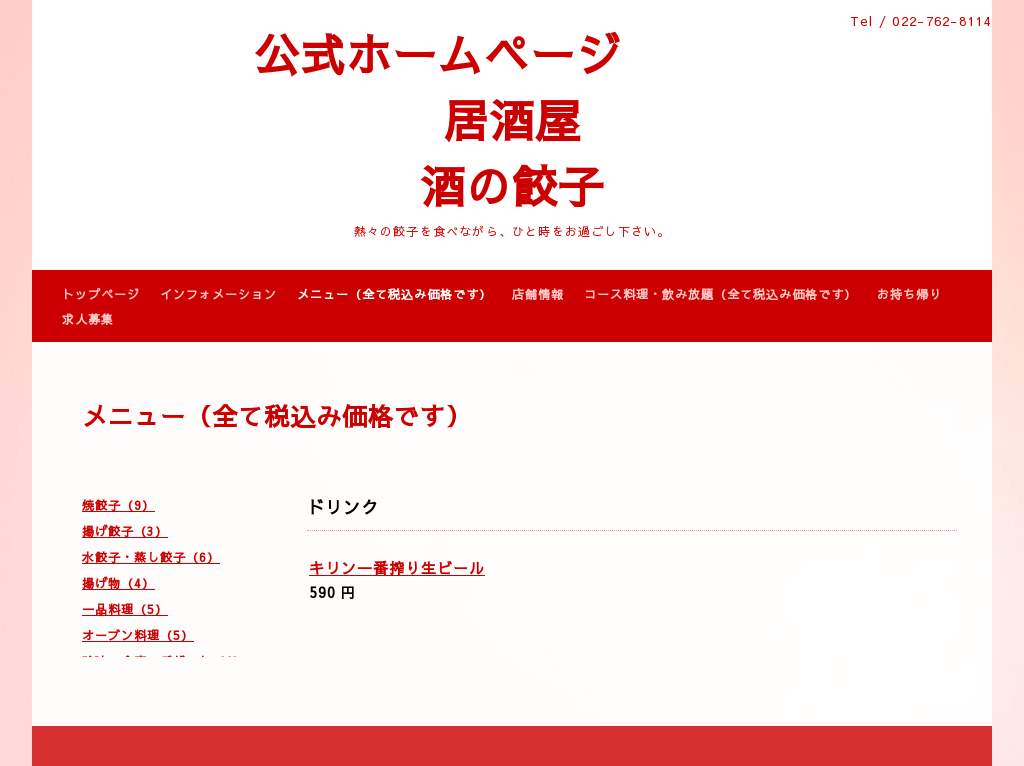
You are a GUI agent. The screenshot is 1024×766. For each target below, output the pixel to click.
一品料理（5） (125, 609)
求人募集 (88, 319)
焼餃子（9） (118, 505)
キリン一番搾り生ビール (397, 567)
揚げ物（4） (118, 583)
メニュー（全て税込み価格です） (394, 294)
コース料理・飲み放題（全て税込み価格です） (720, 294)
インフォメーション (218, 294)
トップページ (101, 294)
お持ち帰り (909, 294)
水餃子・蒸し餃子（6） (151, 557)
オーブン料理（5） (138, 635)
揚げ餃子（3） (125, 531)
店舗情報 (538, 294)
